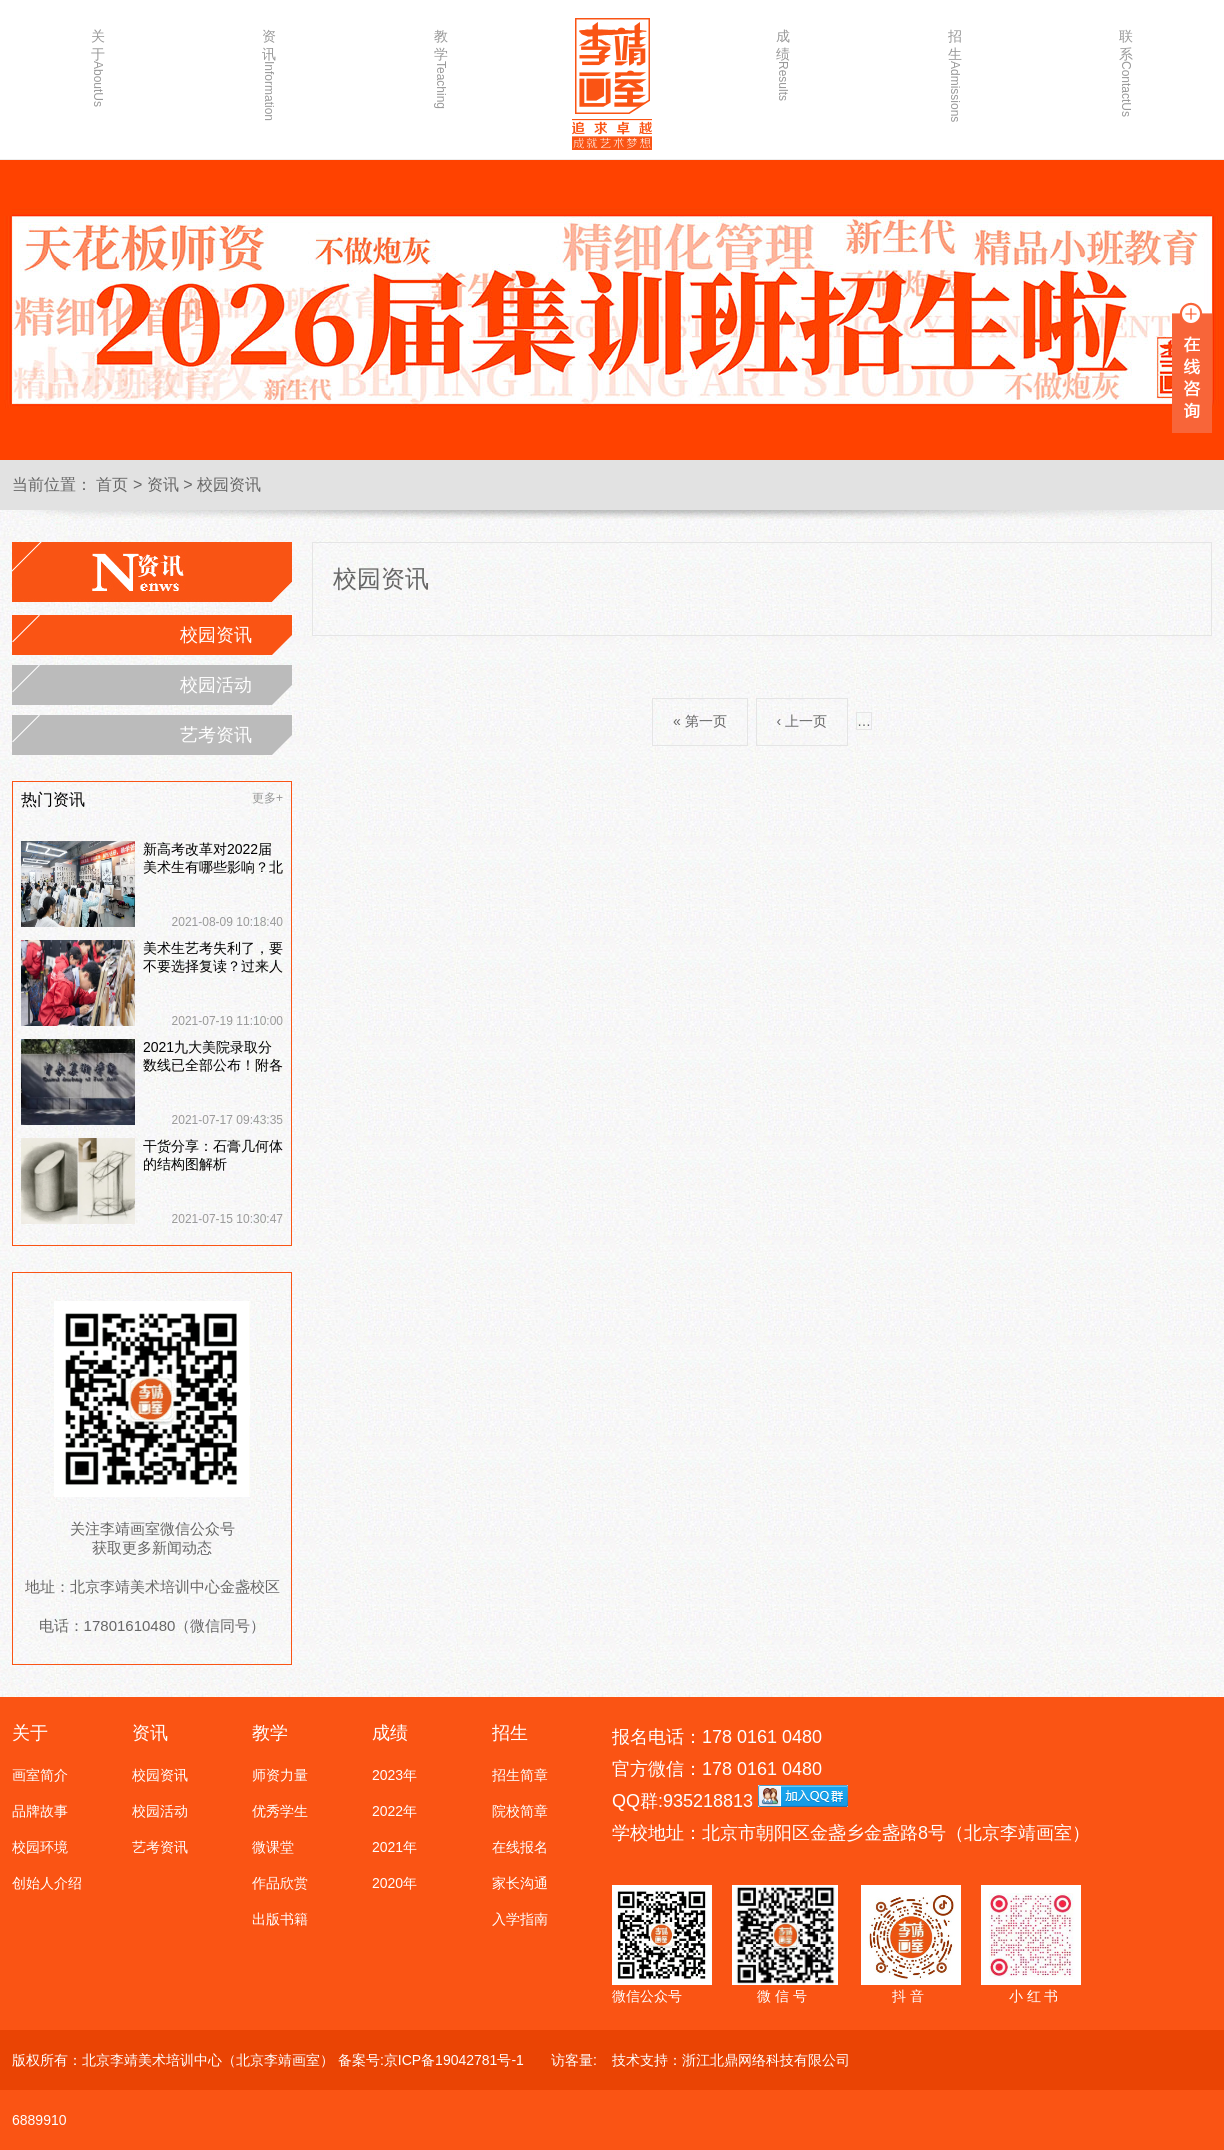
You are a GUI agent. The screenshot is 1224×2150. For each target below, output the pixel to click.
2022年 (394, 1811)
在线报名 (520, 1847)
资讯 (269, 67)
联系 (1126, 67)
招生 (955, 67)
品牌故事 (40, 1811)
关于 (98, 67)
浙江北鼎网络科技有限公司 (766, 2060)
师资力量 (280, 1775)
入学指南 (520, 1919)
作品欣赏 (280, 1883)
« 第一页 (700, 721)
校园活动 (216, 685)
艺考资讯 (216, 735)
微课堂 (273, 1847)
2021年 (394, 1847)
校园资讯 (229, 484)
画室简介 (40, 1775)
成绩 (783, 64)
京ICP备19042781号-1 (454, 2060)
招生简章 (520, 1775)
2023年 (394, 1775)
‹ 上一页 (802, 721)
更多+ (267, 798)
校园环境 (40, 1847)
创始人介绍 (47, 1883)
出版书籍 (280, 1919)
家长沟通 (520, 1883)
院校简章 (520, 1811)
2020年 (394, 1883)
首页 (112, 484)
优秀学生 (280, 1811)
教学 (441, 67)
